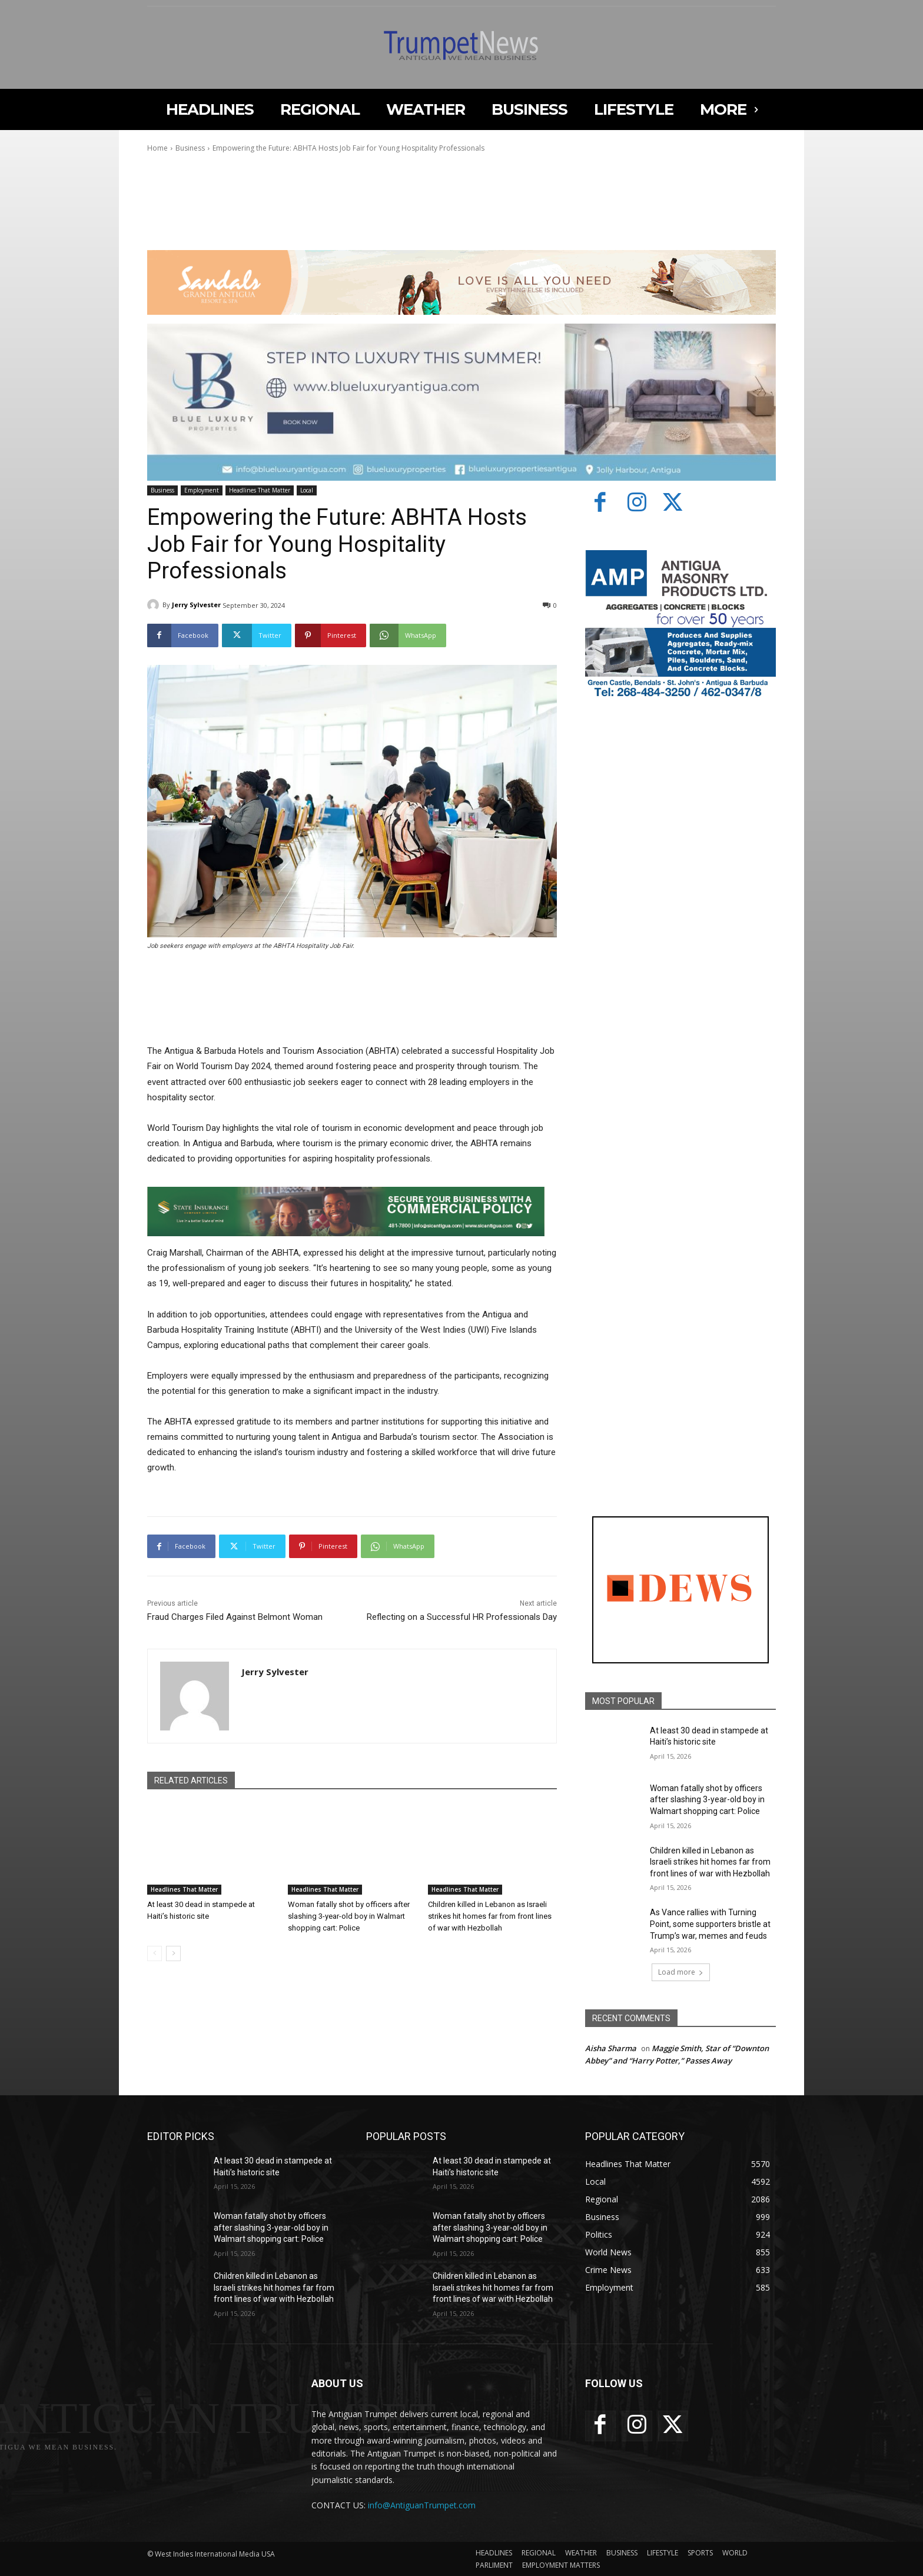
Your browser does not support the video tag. (235, 204)
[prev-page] (154, 1953)
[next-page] (173, 1953)
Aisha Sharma (610, 2048)
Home (157, 148)
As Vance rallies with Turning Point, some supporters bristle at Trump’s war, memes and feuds (710, 1924)
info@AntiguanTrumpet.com (422, 2505)
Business (190, 148)
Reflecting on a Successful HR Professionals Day (462, 1617)
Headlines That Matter (259, 490)
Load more (680, 1972)
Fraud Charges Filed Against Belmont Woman (235, 1617)
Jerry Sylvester (196, 604)
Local (307, 490)
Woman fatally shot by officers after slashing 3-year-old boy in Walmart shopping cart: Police (349, 1916)
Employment (202, 490)
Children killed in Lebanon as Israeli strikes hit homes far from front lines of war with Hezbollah (490, 1916)
